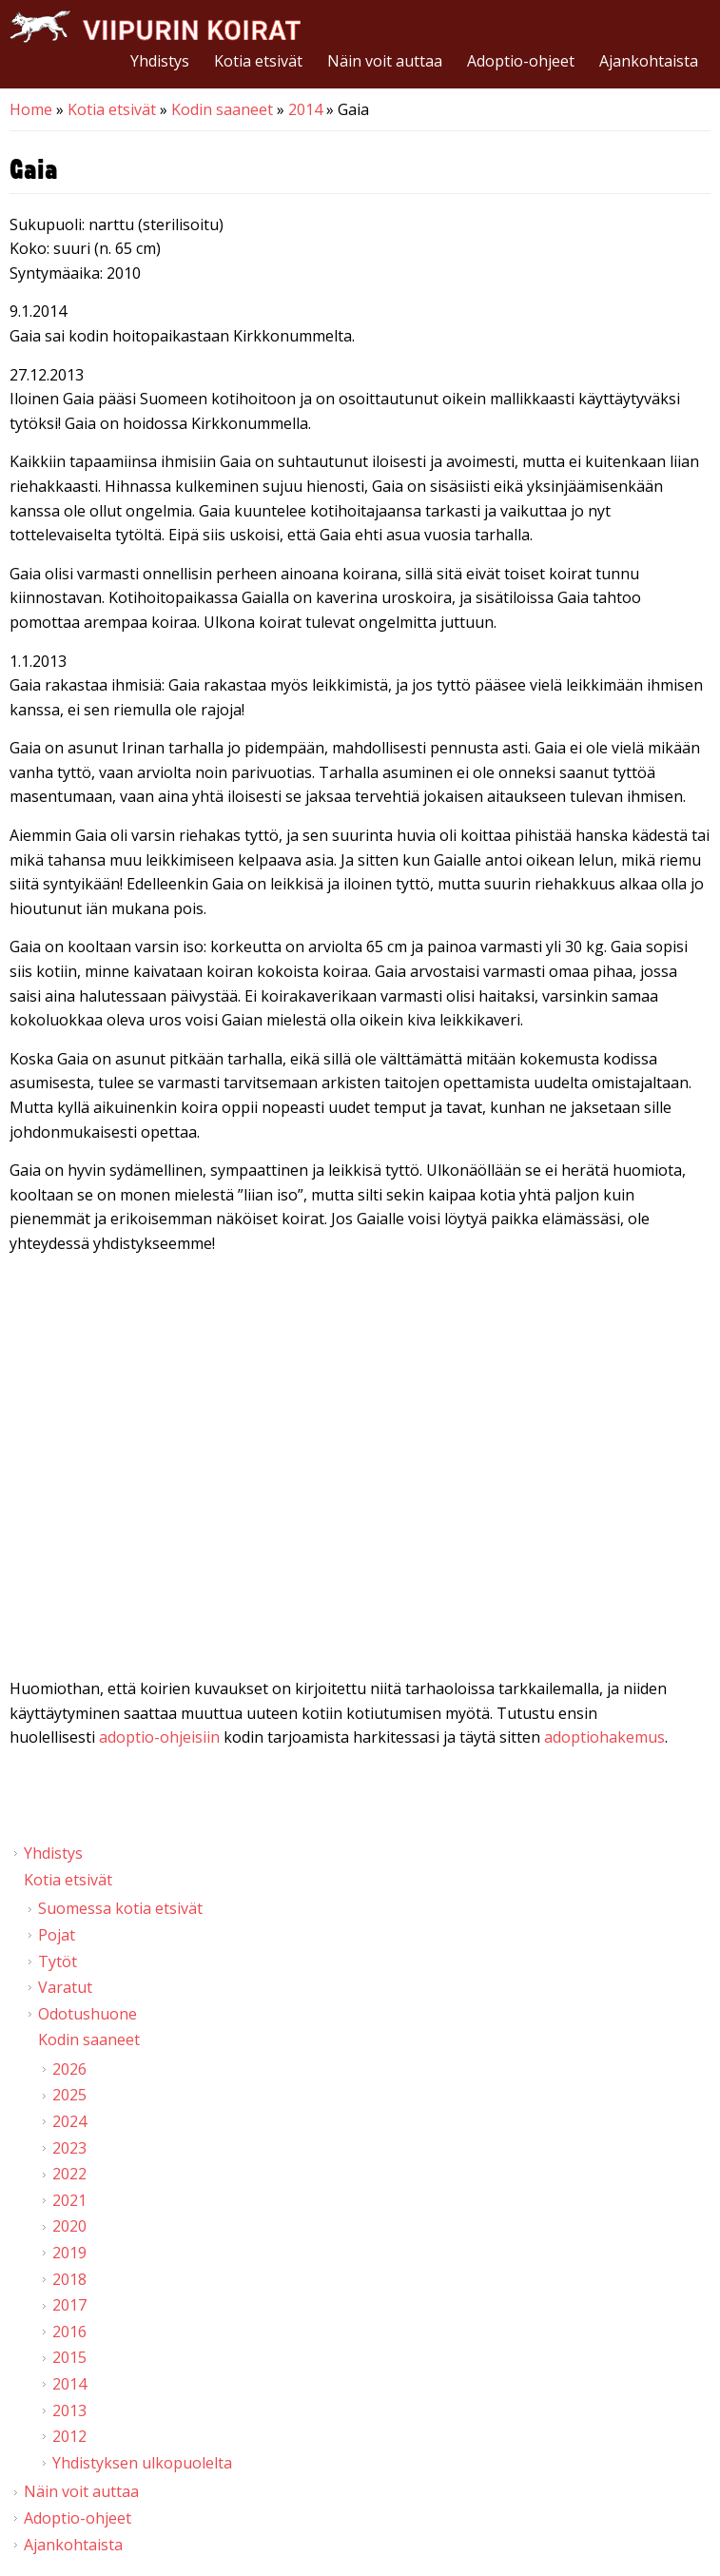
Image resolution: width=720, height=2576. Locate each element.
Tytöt (57, 1961)
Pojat (56, 1934)
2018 (69, 2279)
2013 (69, 2410)
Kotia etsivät (258, 60)
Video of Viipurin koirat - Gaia (360, 1470)
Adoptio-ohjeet (520, 60)
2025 (69, 2094)
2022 (69, 2173)
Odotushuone (87, 2013)
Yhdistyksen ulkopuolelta (142, 2462)
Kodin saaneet (222, 109)
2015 (69, 2357)
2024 (69, 2121)
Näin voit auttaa (384, 60)
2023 (69, 2147)
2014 (305, 109)
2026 (69, 2069)
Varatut (65, 1987)
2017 (69, 2304)
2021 (69, 2200)
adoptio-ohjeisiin (159, 1737)
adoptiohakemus (604, 1737)
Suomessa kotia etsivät (120, 1908)
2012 (69, 2436)
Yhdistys (159, 60)
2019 (69, 2252)
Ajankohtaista (648, 60)
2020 (69, 2225)
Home (31, 109)
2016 (69, 2331)
